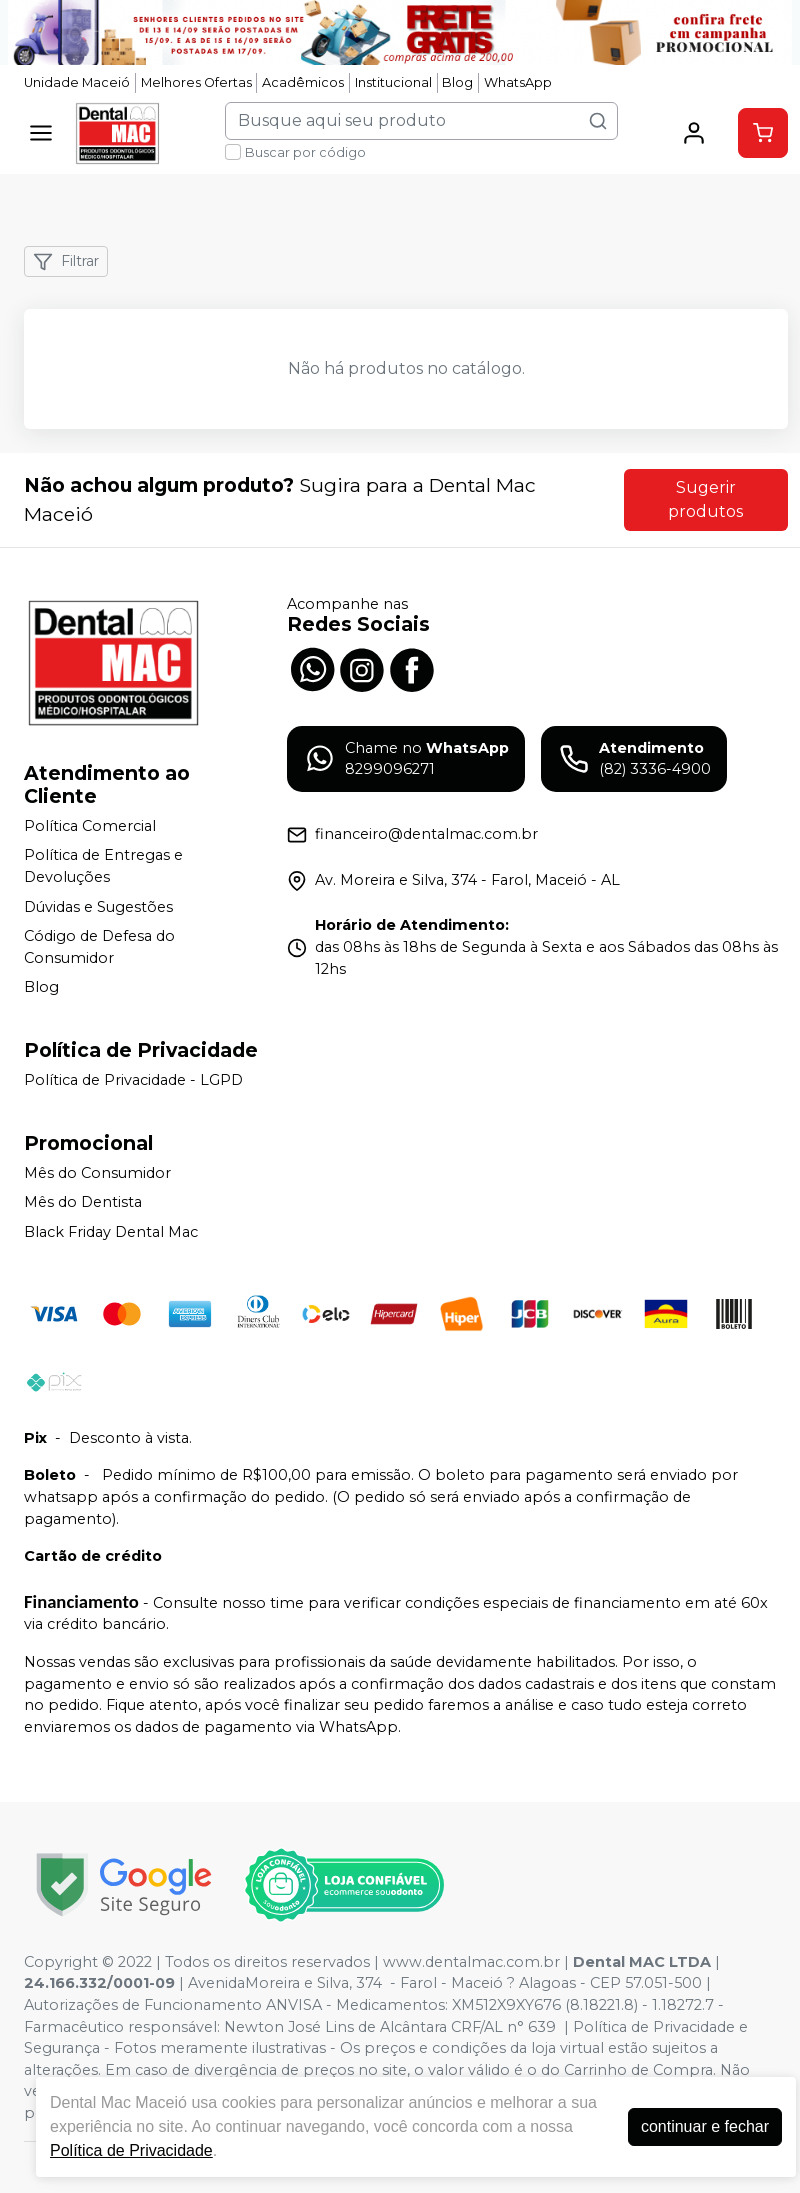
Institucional (393, 82)
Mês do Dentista (83, 1202)
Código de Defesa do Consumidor (99, 947)
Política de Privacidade (131, 2150)
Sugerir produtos (705, 499)
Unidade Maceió (77, 82)
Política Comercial (90, 826)
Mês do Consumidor (97, 1173)
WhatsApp (518, 82)
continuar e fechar (705, 2126)
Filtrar (66, 262)
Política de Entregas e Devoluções (103, 867)
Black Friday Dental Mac (111, 1232)
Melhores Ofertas (196, 82)
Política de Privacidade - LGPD (133, 1080)
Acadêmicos (303, 82)
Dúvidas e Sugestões (98, 907)
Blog (457, 82)
